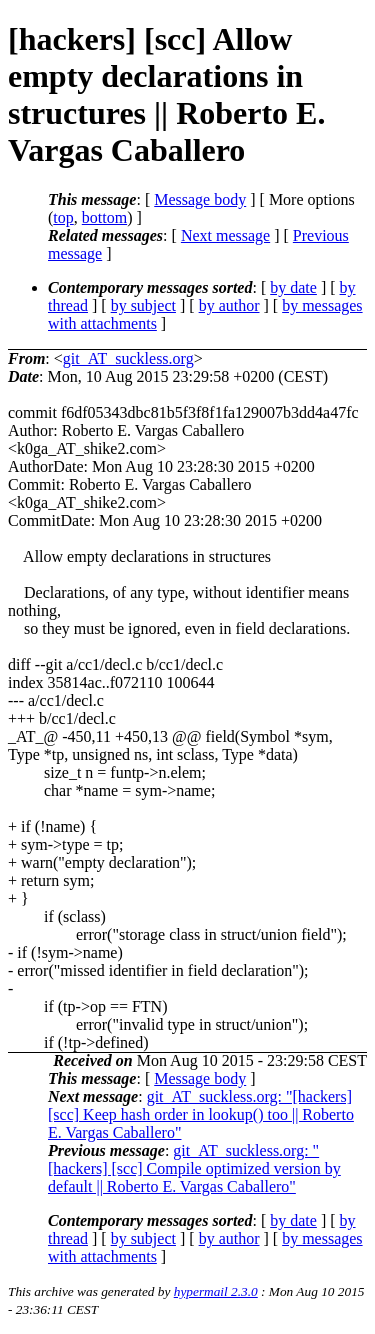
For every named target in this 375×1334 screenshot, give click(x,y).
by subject (143, 305)
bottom (104, 217)
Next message (225, 235)
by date (293, 287)
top (63, 217)
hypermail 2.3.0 (216, 1291)
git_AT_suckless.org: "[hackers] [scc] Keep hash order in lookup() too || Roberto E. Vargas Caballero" (201, 1114)
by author (229, 305)
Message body (200, 199)
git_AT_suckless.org (128, 358)
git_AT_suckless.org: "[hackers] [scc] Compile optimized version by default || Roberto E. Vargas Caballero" (194, 1168)
